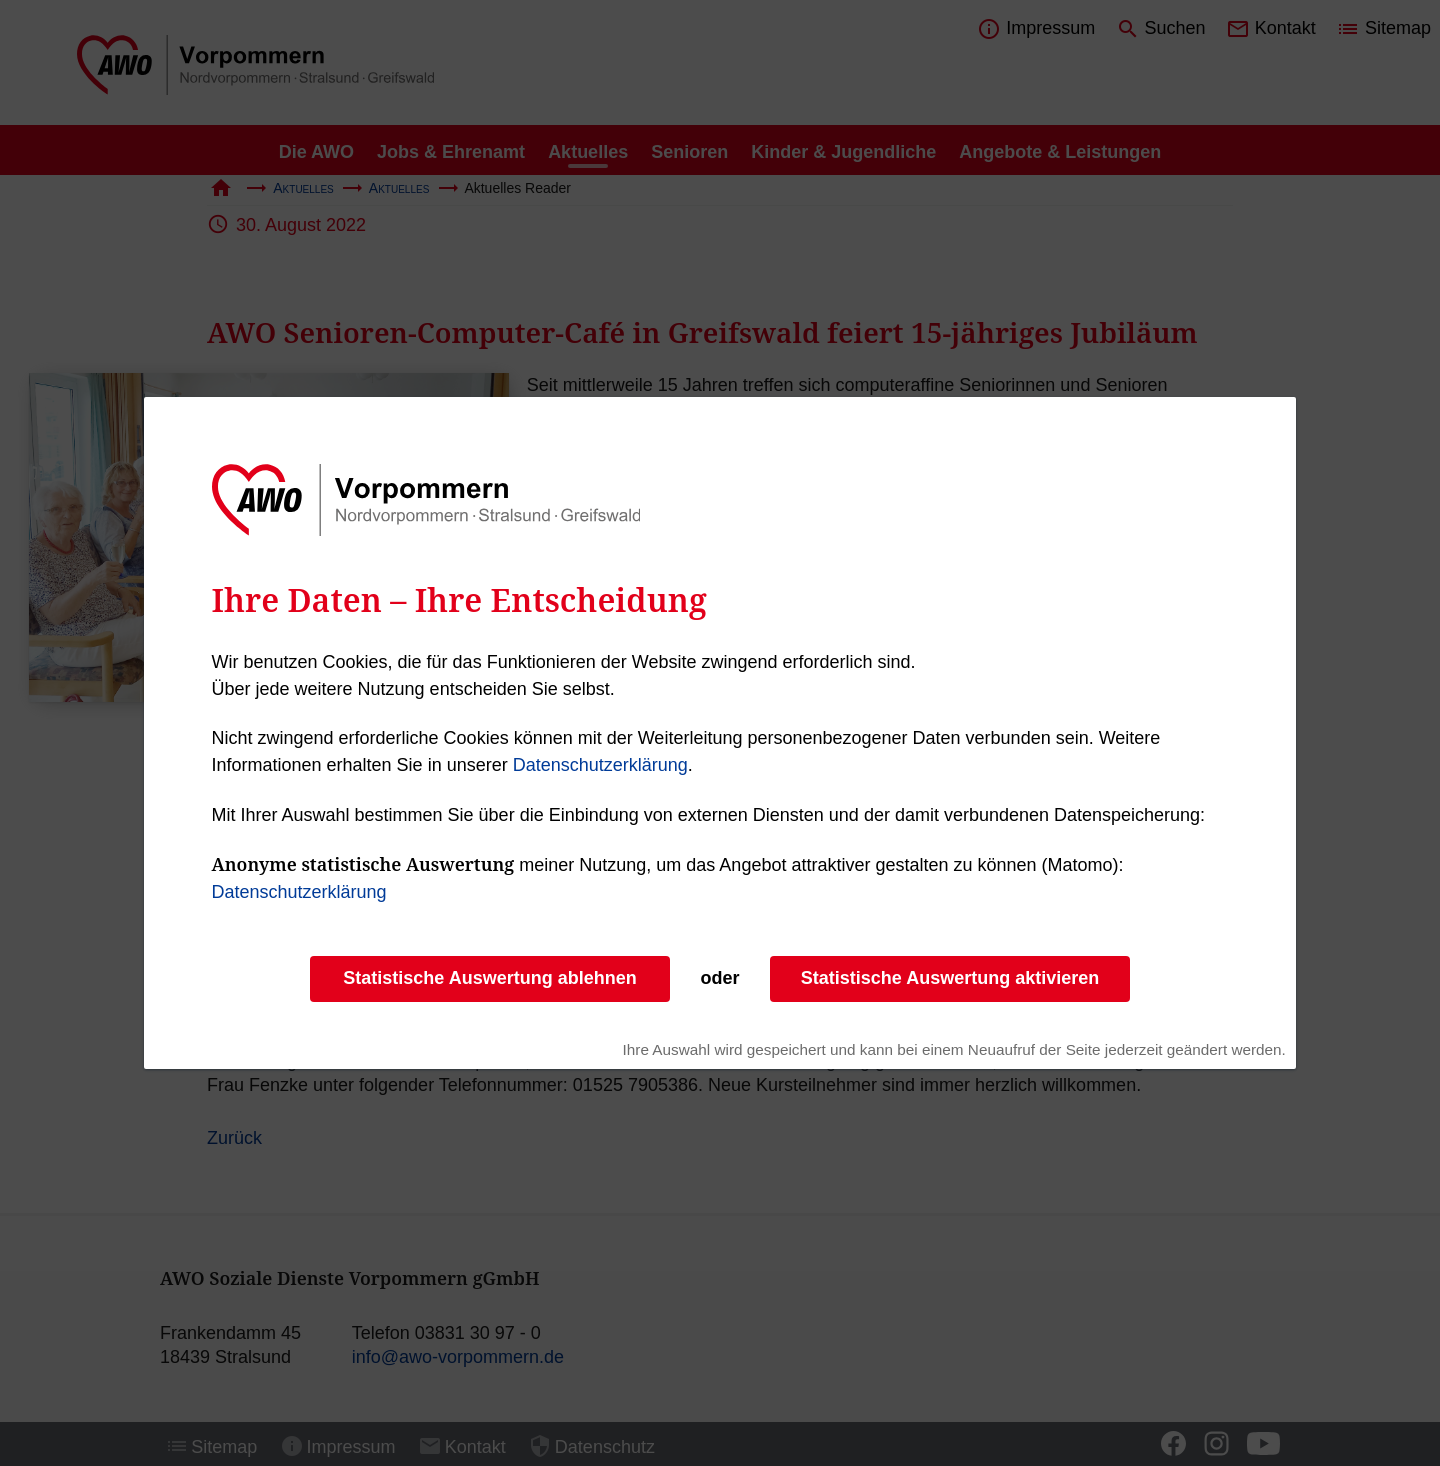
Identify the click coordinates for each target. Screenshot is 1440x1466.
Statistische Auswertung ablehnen (489, 978)
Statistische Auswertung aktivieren (950, 978)
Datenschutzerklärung (600, 765)
